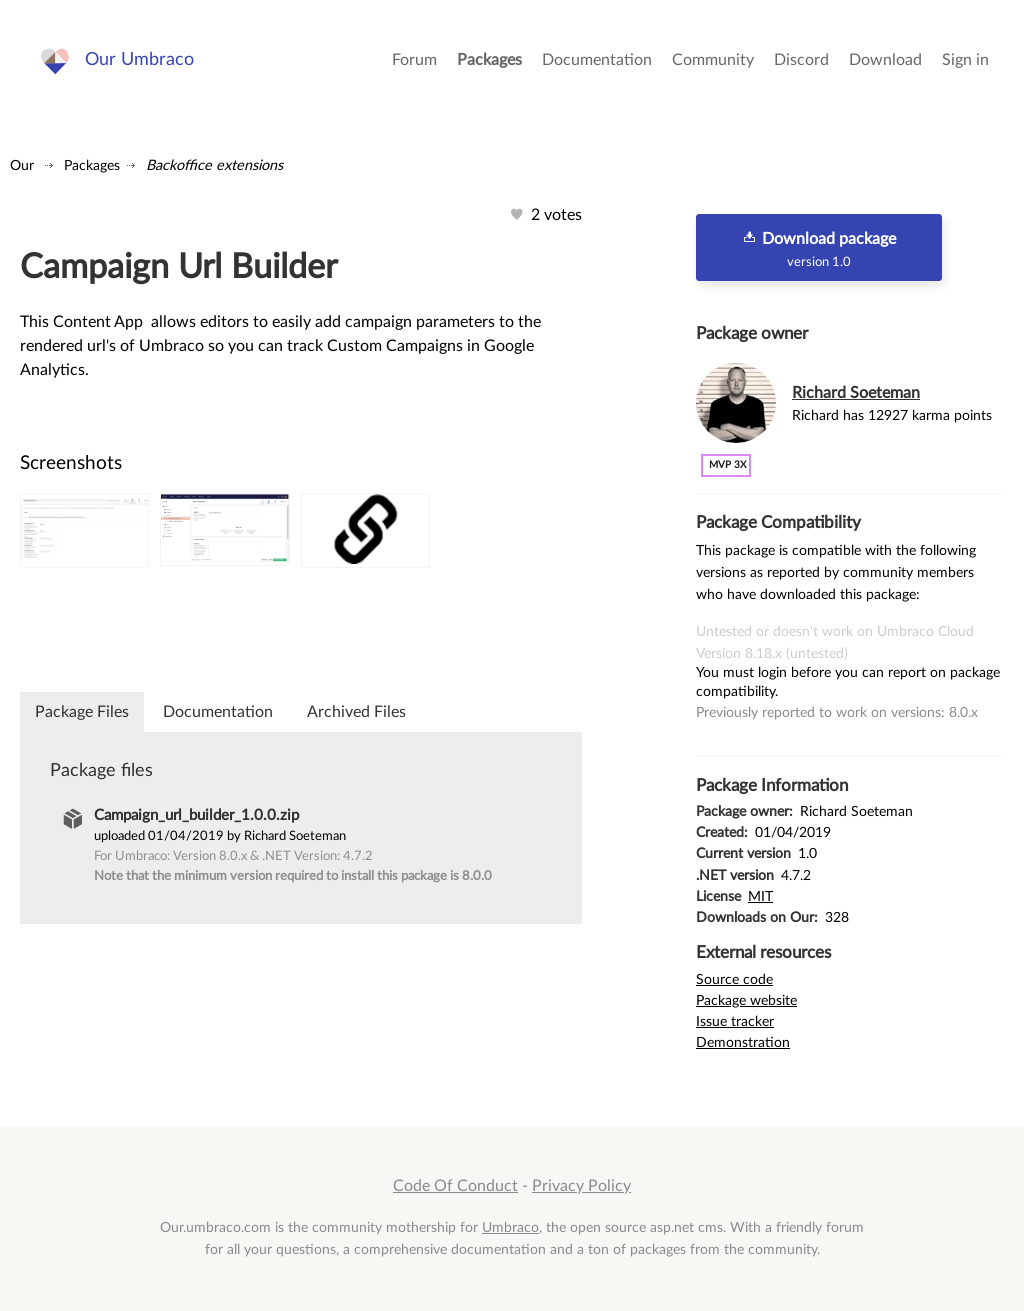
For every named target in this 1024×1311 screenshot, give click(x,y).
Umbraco (510, 1227)
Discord (801, 60)
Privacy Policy (581, 1186)
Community (713, 60)
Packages (489, 60)
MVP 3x (727, 465)
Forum (414, 60)
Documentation (597, 60)
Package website (746, 1000)
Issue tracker (735, 1021)
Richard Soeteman (856, 393)
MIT (760, 896)
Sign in (965, 60)
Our (22, 165)
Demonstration (743, 1042)
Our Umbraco (139, 59)
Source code (734, 979)
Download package (819, 249)
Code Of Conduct (455, 1186)
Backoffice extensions (214, 165)
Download (885, 60)
